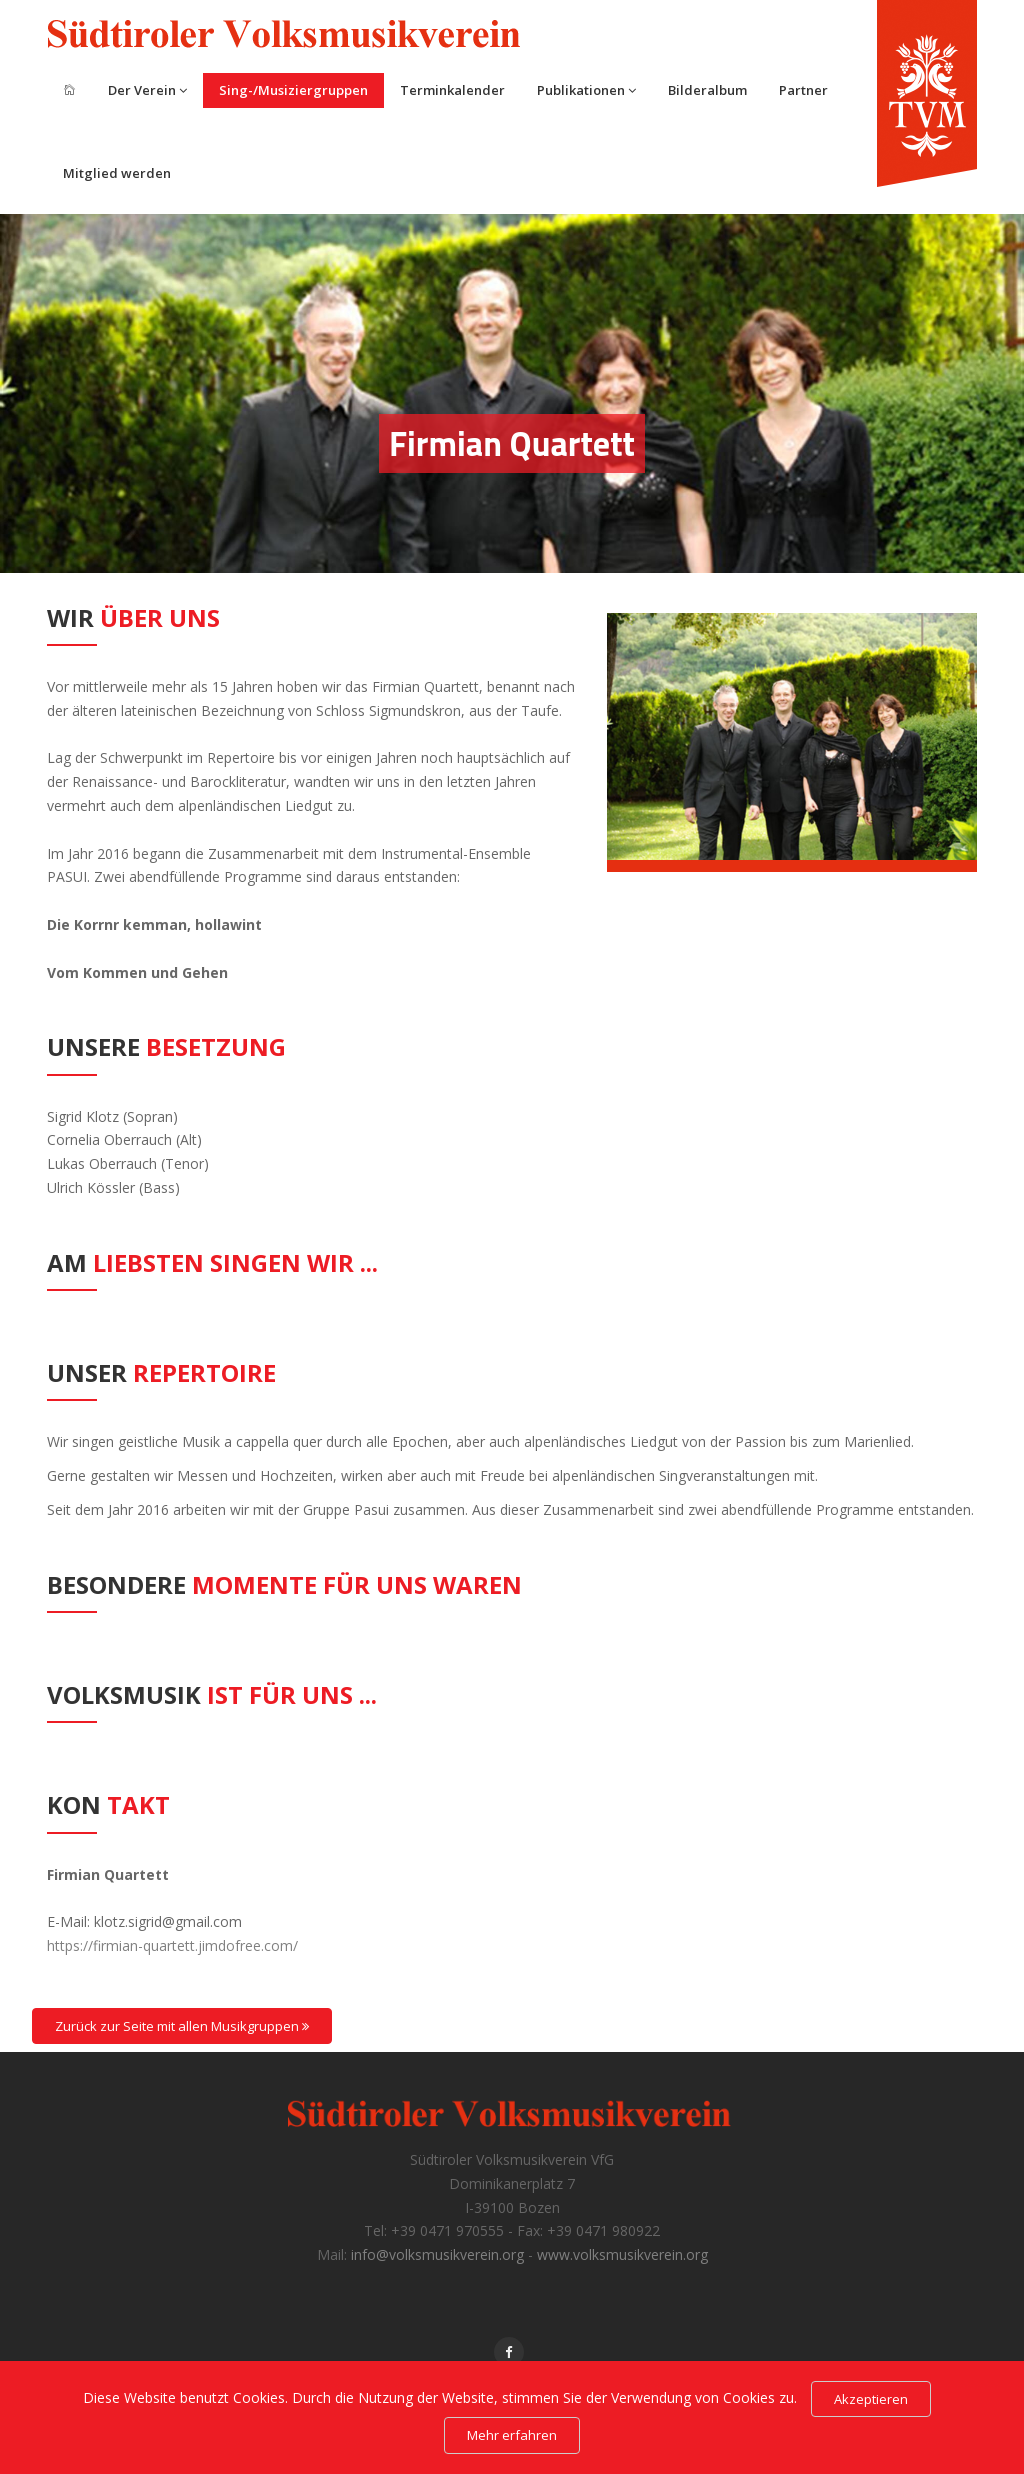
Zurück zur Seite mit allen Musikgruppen (182, 2026)
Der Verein (147, 90)
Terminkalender (452, 90)
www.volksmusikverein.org (622, 2254)
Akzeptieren (871, 2399)
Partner (803, 90)
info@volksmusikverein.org (437, 2254)
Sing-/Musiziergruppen (293, 90)
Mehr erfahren (512, 2435)
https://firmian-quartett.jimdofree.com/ (172, 1945)
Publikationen (586, 90)
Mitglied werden (117, 173)
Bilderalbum (707, 90)
